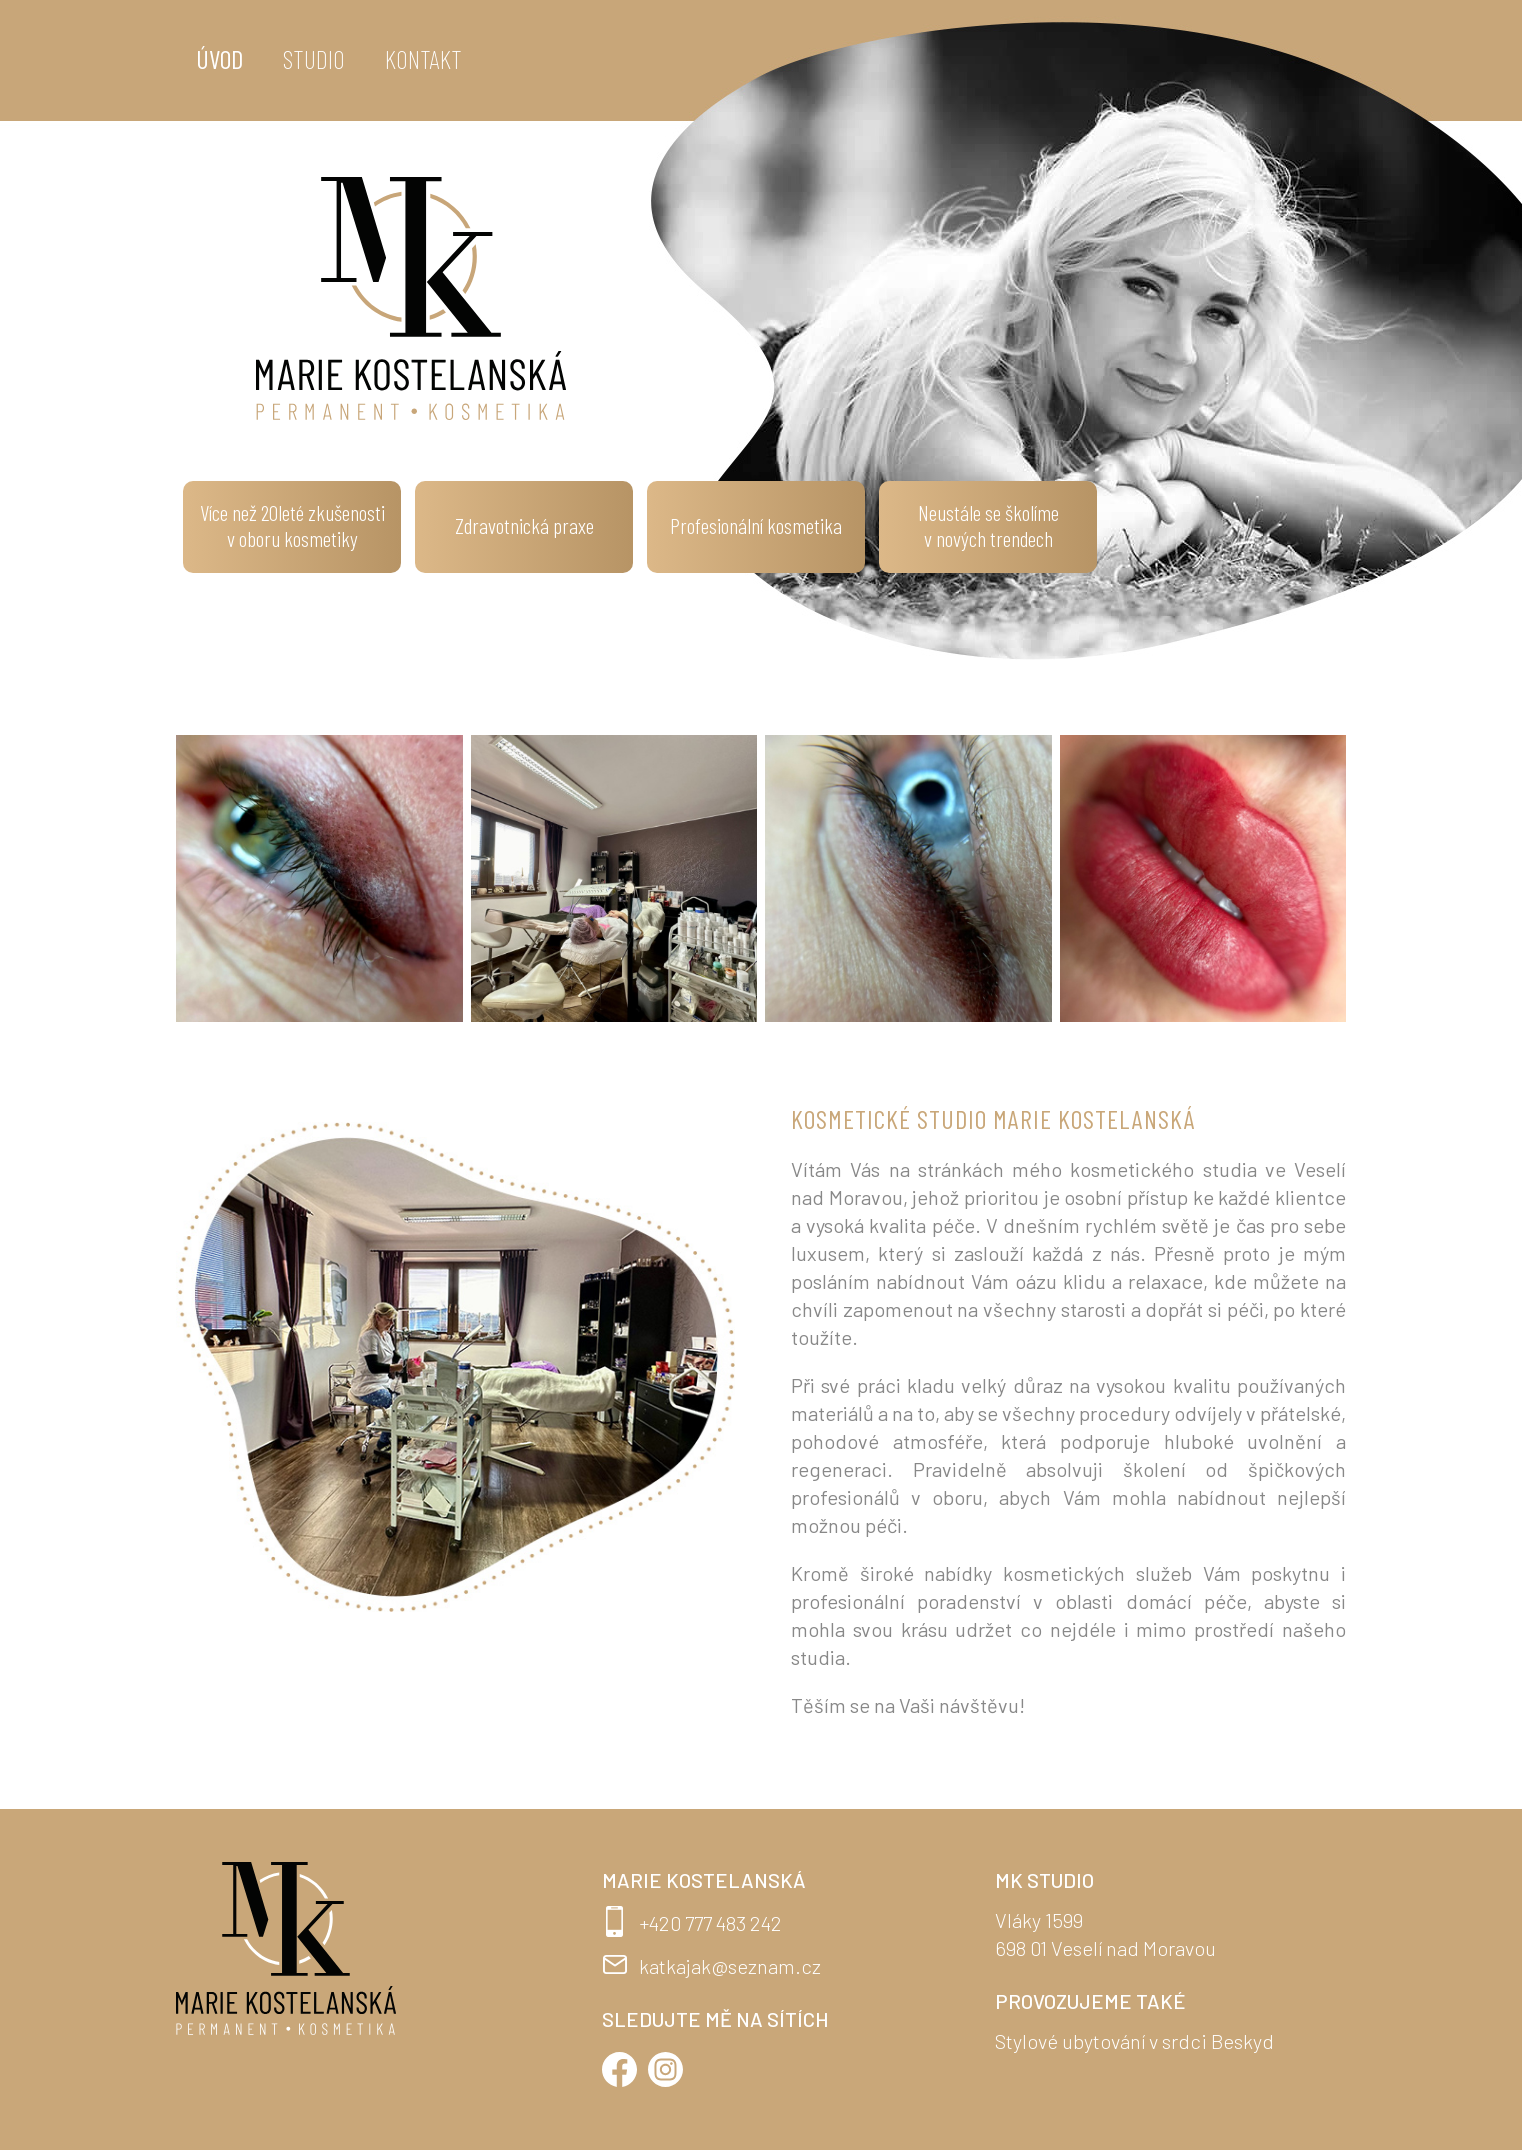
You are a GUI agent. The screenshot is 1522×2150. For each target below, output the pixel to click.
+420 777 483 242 (710, 1923)
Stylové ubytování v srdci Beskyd (1134, 2041)
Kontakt (423, 58)
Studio (314, 58)
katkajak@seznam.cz (730, 1966)
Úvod (219, 58)
